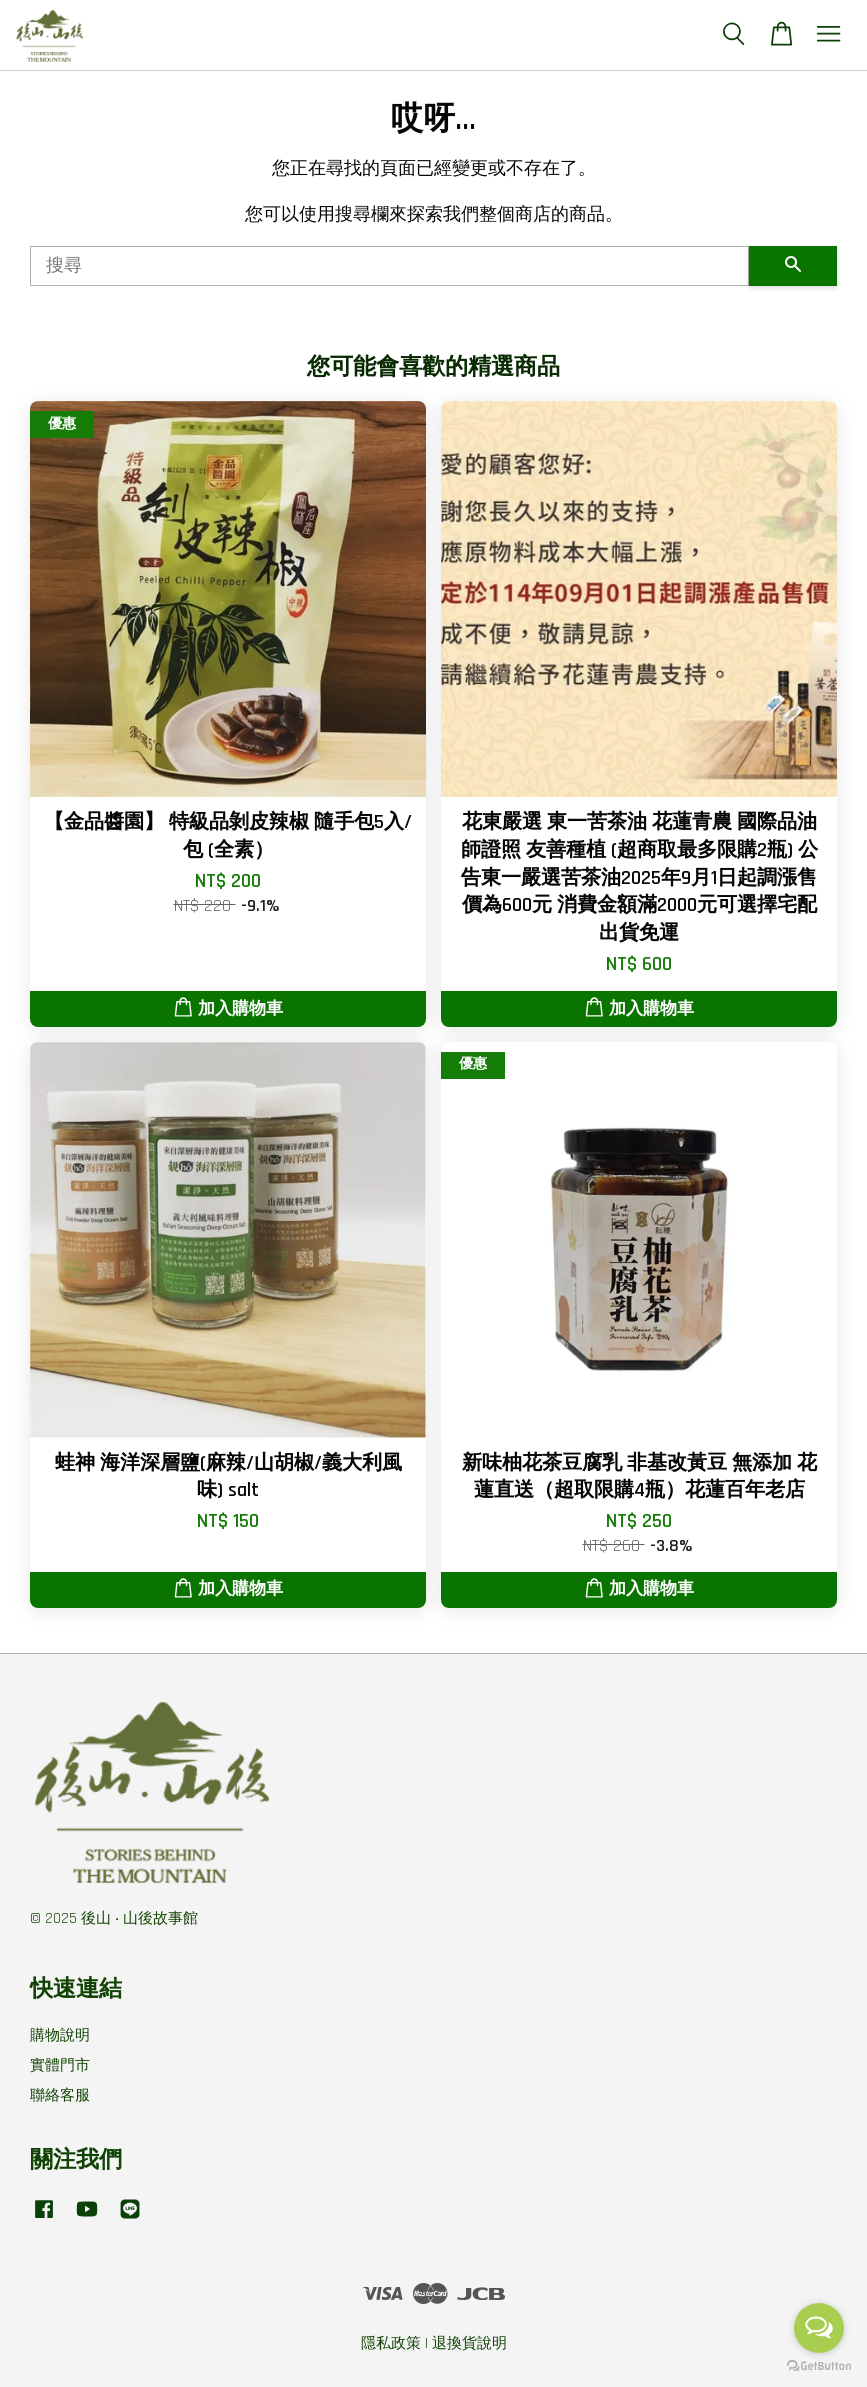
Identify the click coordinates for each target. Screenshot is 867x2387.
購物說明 (60, 2035)
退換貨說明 (469, 2343)
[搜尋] (389, 266)
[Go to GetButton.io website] (819, 2366)
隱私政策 (391, 2343)
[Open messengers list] (819, 2328)
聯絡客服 (60, 2095)
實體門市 (60, 2065)
